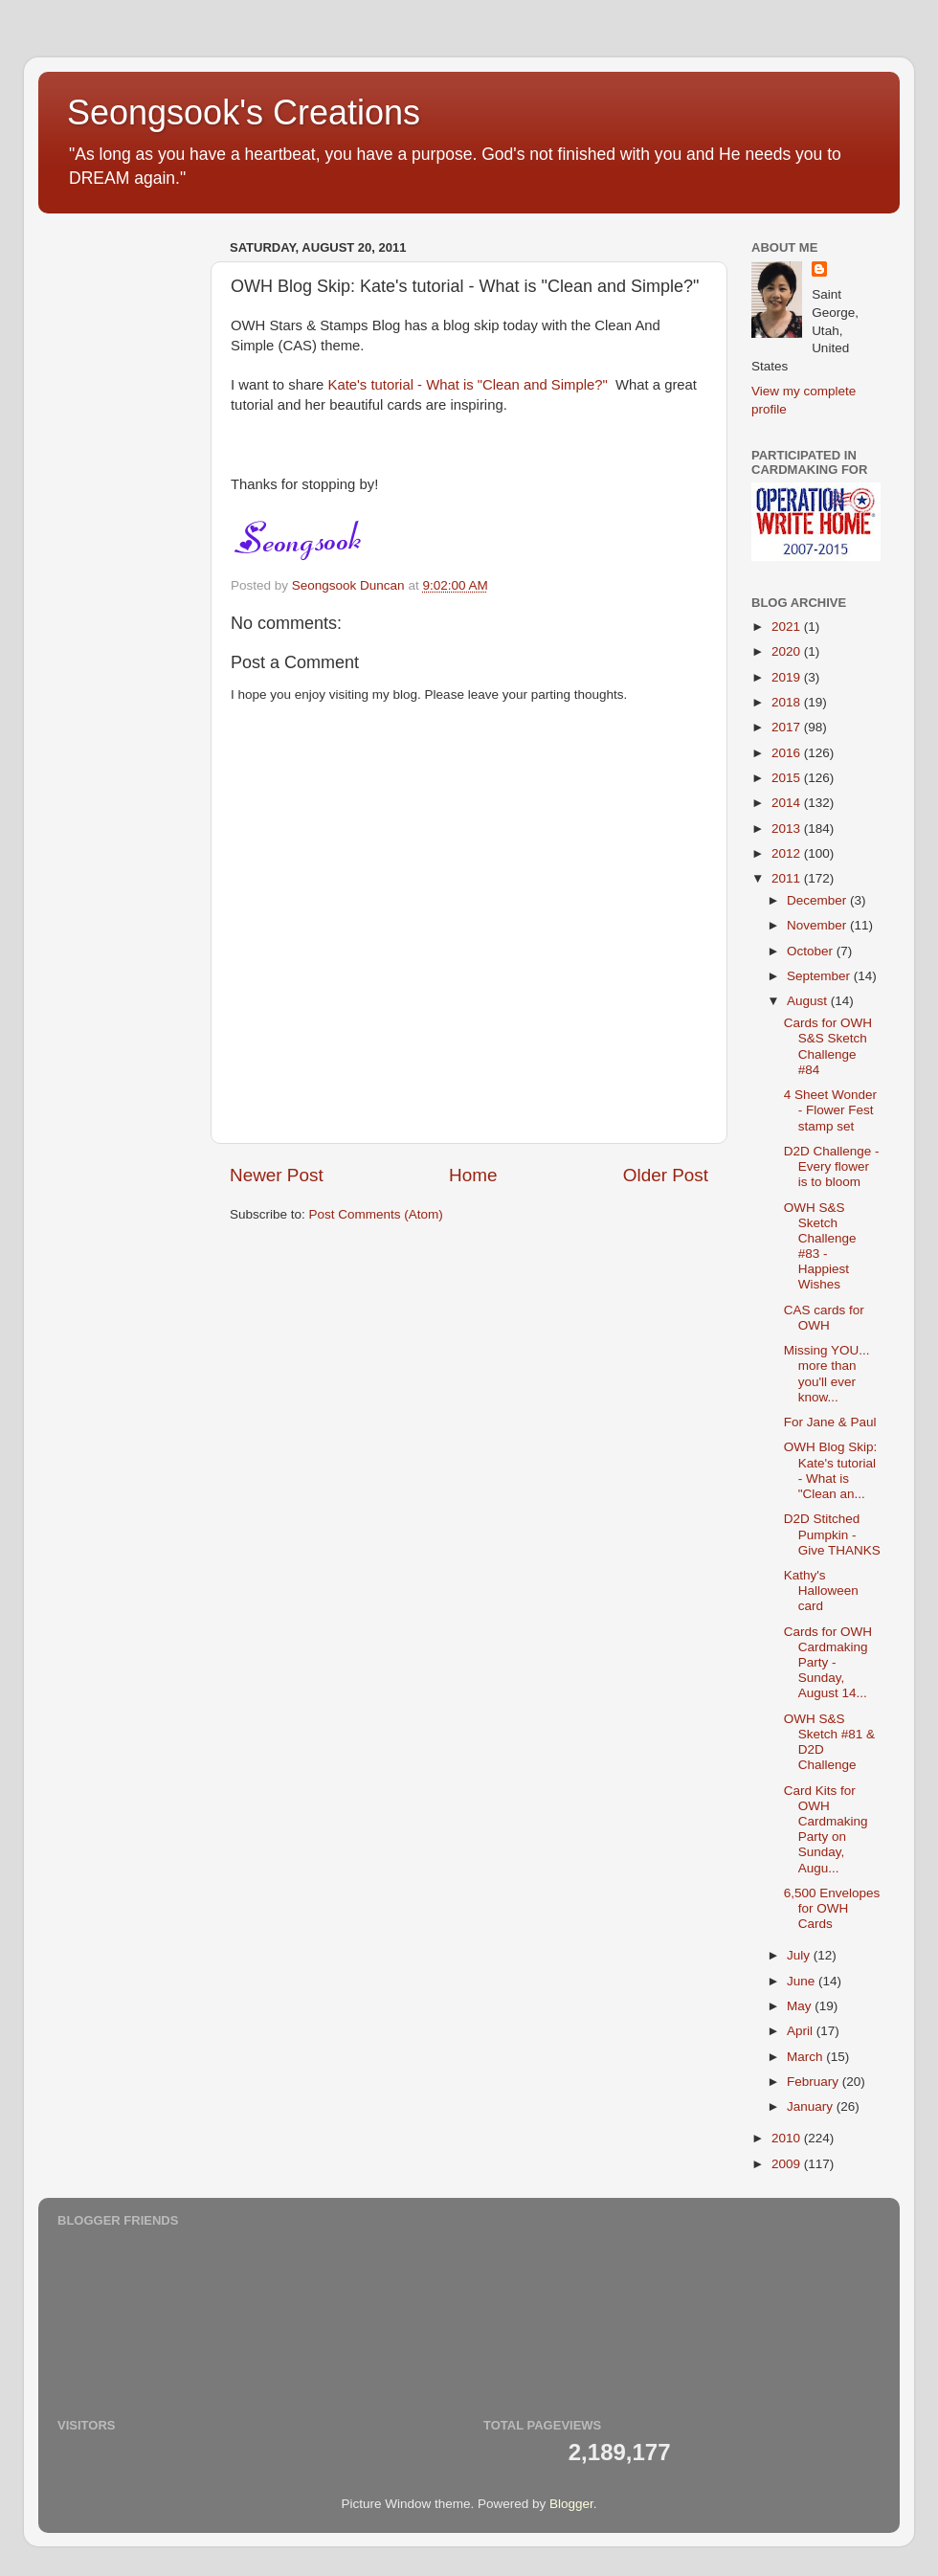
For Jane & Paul (830, 1422)
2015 (787, 778)
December (818, 900)
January (812, 2106)
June (802, 1981)
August (809, 1001)
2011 (787, 878)
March (806, 2057)
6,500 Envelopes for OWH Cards (832, 1908)
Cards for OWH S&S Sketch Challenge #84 (828, 1046)
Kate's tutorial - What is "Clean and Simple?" (468, 384)
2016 (787, 753)
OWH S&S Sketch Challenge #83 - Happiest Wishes (820, 1246)
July (800, 1955)
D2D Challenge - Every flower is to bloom (832, 1166)
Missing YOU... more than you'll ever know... (827, 1373)
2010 (787, 2138)
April (801, 2031)
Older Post (665, 1175)
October (812, 951)
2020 (787, 651)
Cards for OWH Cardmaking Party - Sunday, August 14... (828, 1662)
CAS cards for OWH (824, 1318)
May (801, 2006)
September (820, 976)
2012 (787, 853)
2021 (787, 626)
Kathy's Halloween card (821, 1590)
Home (473, 1175)
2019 (787, 677)
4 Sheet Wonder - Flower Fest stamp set (830, 1109)
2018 (787, 702)
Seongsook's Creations (243, 112)
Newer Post (277, 1175)
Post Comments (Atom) (376, 1214)
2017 (787, 727)
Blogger (571, 2504)
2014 (787, 802)
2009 (787, 2164)
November (818, 925)
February (814, 2081)
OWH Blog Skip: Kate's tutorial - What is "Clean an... (831, 1470)
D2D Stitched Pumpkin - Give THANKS (832, 1534)
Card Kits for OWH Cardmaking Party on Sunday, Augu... (826, 1829)
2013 (787, 828)
